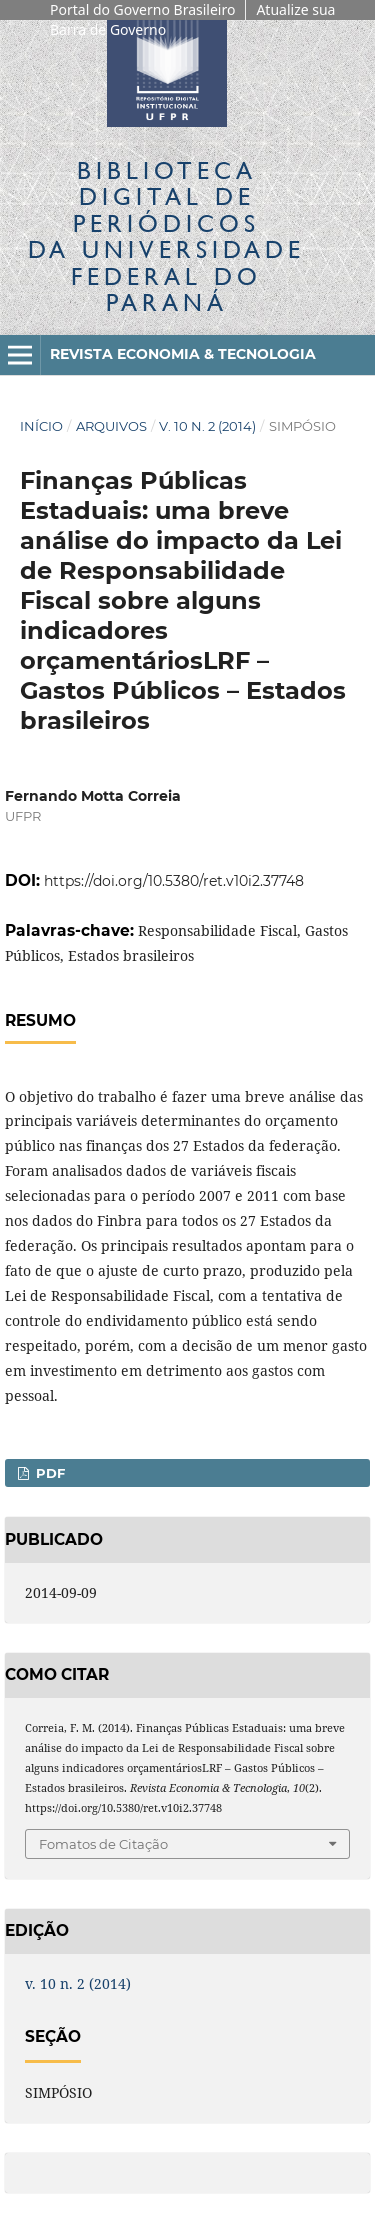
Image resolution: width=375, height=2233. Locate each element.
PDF (48, 1473)
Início (41, 426)
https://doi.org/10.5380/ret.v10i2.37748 (174, 881)
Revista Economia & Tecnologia (183, 354)
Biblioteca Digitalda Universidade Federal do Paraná (166, 236)
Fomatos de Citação (103, 1844)
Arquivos (111, 426)
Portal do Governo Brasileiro (142, 9)
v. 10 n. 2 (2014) (207, 426)
